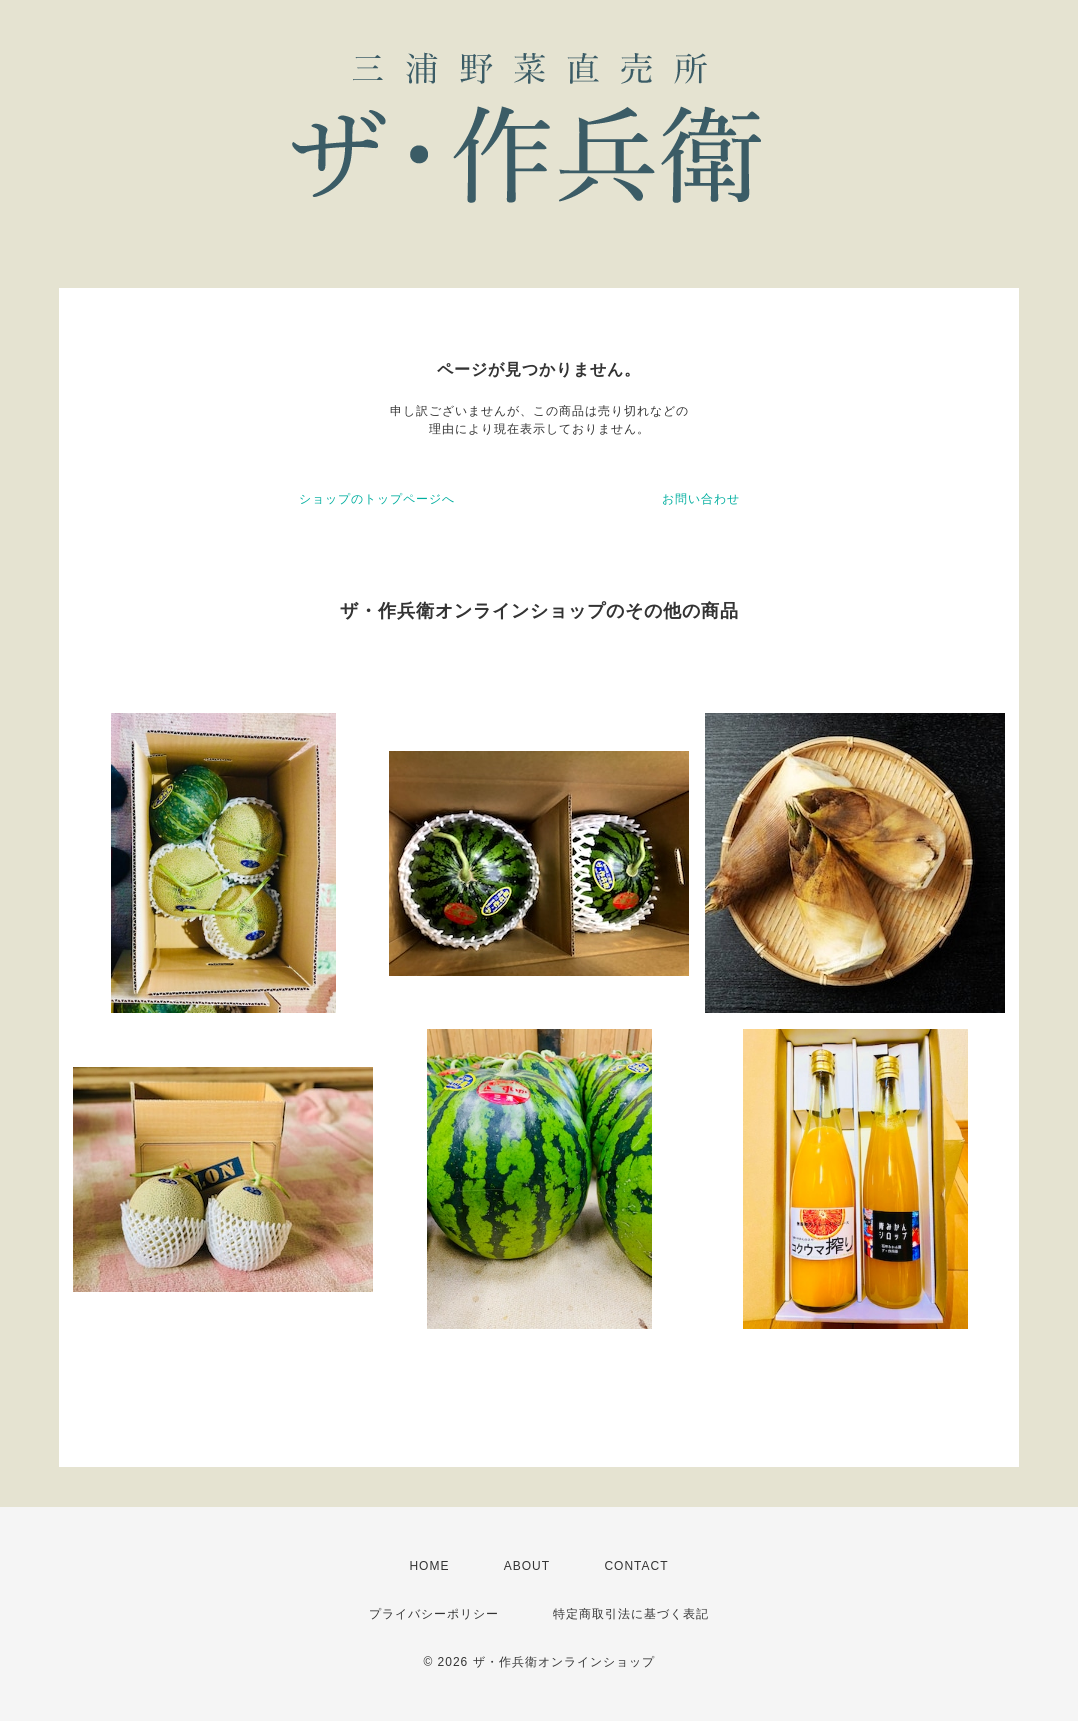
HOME (429, 1566)
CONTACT (636, 1566)
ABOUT (527, 1566)
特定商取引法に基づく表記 (631, 1614)
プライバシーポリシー (434, 1614)
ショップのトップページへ (377, 499)
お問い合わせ (701, 499)
